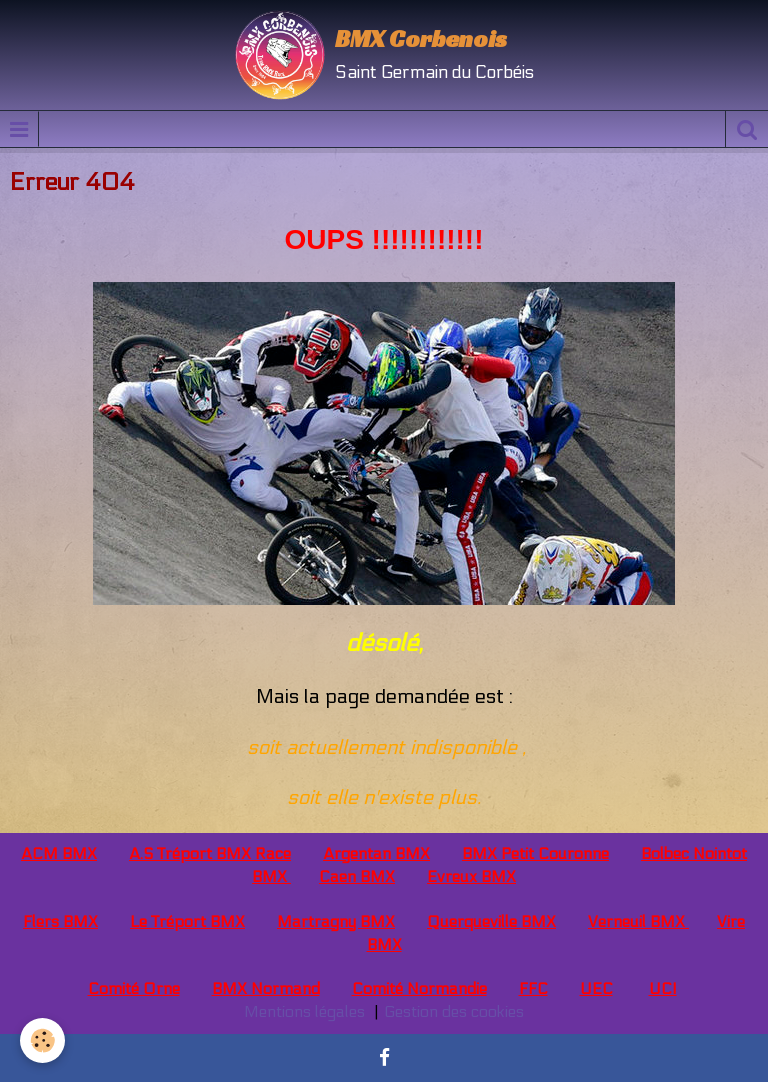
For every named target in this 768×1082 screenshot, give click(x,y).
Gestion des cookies (454, 1011)
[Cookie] (42, 1040)
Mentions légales (304, 1011)
